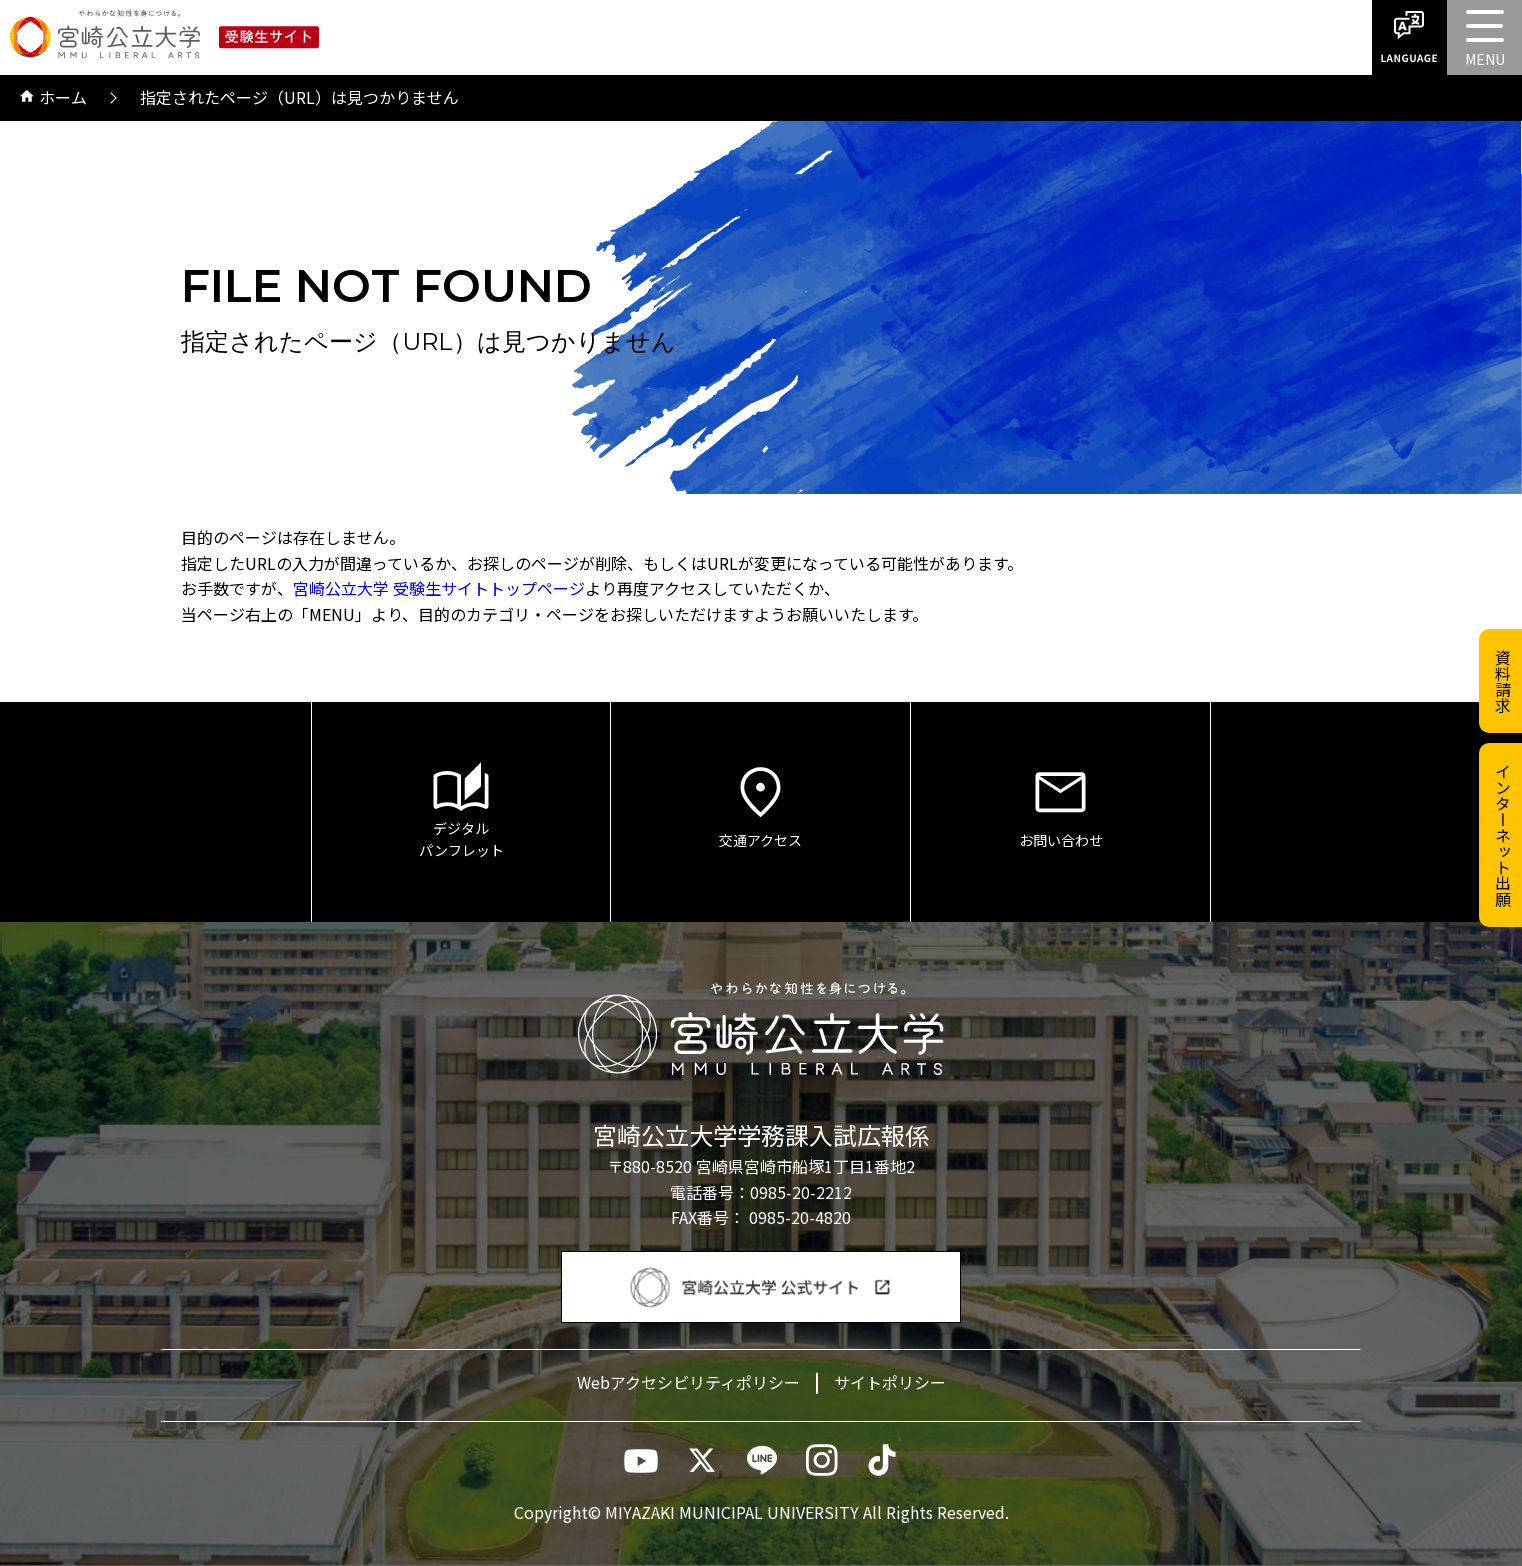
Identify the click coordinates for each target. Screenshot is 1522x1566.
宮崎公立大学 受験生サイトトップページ (439, 588)
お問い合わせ (1060, 805)
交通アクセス (760, 805)
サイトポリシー (890, 1382)
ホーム (53, 98)
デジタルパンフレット (461, 811)
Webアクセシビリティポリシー (688, 1382)
